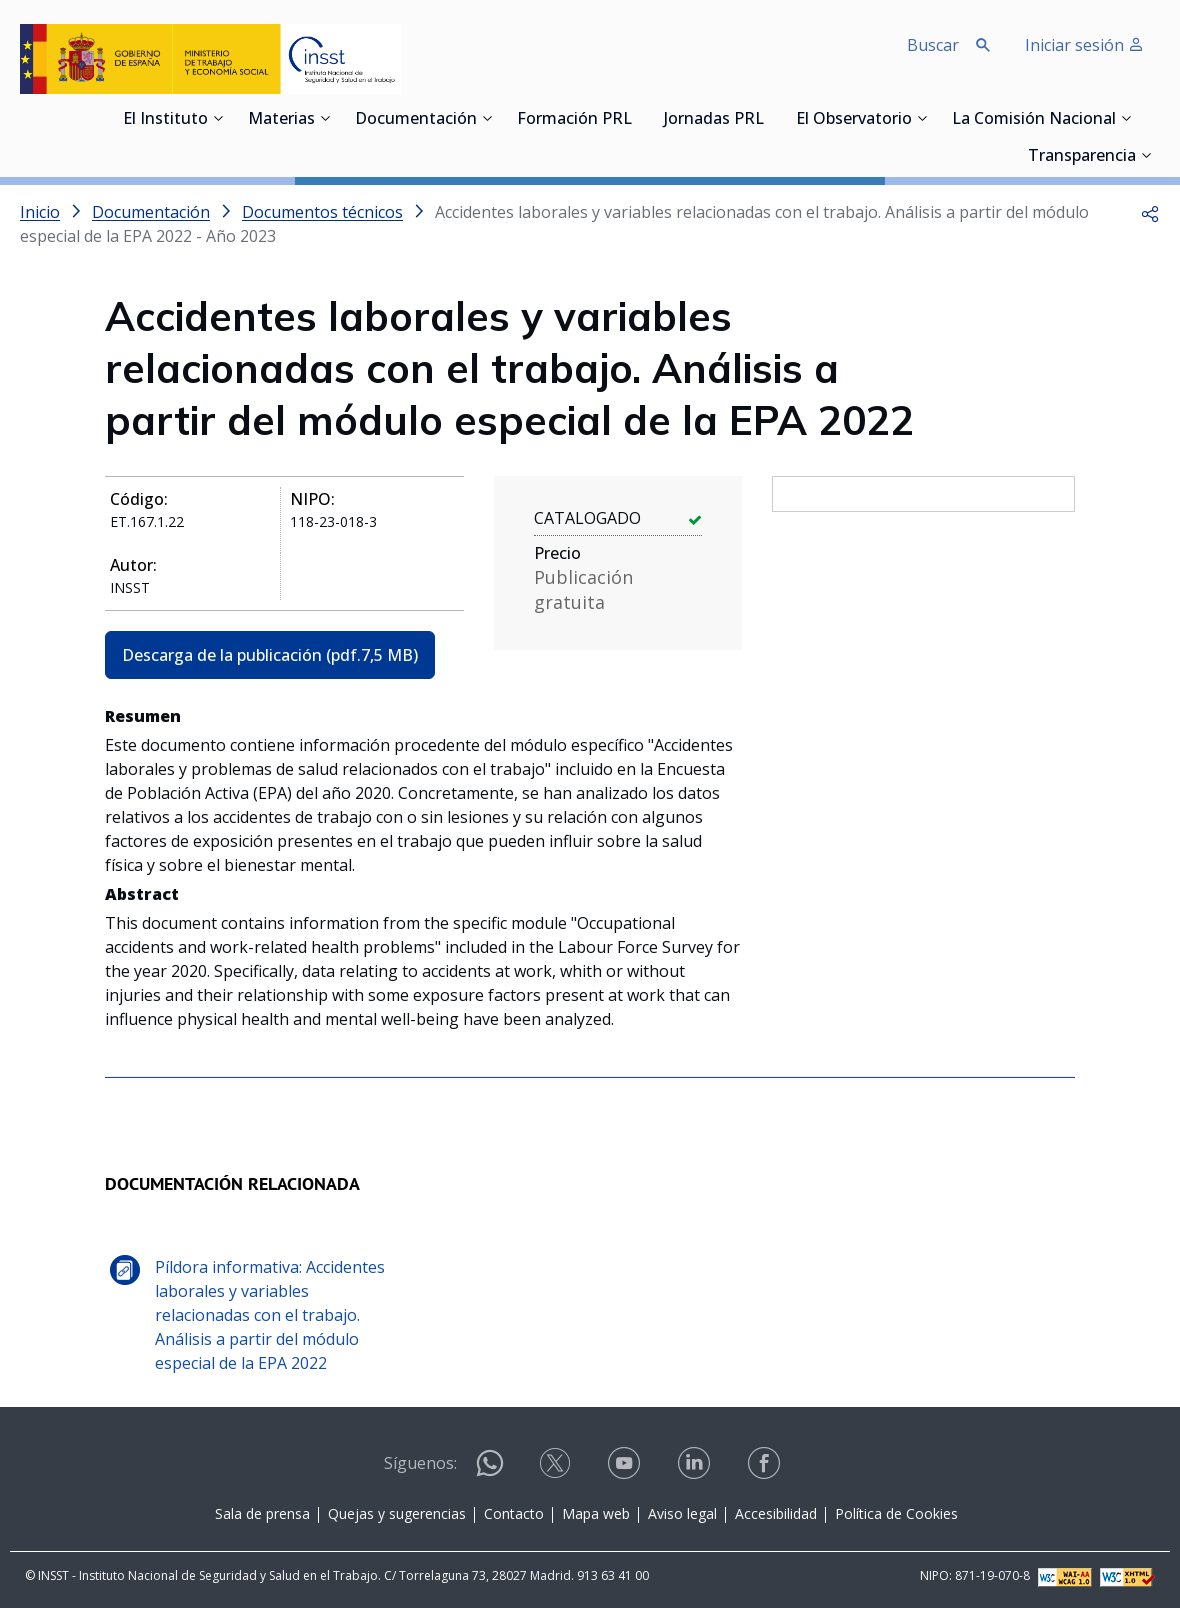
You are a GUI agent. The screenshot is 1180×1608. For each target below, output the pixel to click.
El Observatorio (854, 120)
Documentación (416, 120)
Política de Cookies (896, 1513)
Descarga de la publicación (270, 655)
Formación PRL (574, 120)
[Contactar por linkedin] (696, 1469)
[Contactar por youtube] (626, 1469)
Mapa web (596, 1513)
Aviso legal (682, 1513)
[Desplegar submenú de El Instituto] (218, 118)
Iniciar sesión (1084, 45)
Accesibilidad (776, 1513)
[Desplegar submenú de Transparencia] (1146, 155)
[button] (1150, 212)
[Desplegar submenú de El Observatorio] (922, 118)
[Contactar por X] (557, 1469)
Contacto (514, 1513)
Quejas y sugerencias (397, 1513)
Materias (281, 120)
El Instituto (165, 120)
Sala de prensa (262, 1513)
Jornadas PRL (714, 120)
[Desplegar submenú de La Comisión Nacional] (1126, 118)
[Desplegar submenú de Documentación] (487, 118)
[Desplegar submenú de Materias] (325, 118)
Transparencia (1082, 157)
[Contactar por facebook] (766, 1469)
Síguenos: (420, 1463)
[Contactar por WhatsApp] (490, 1471)
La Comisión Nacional (1034, 120)
